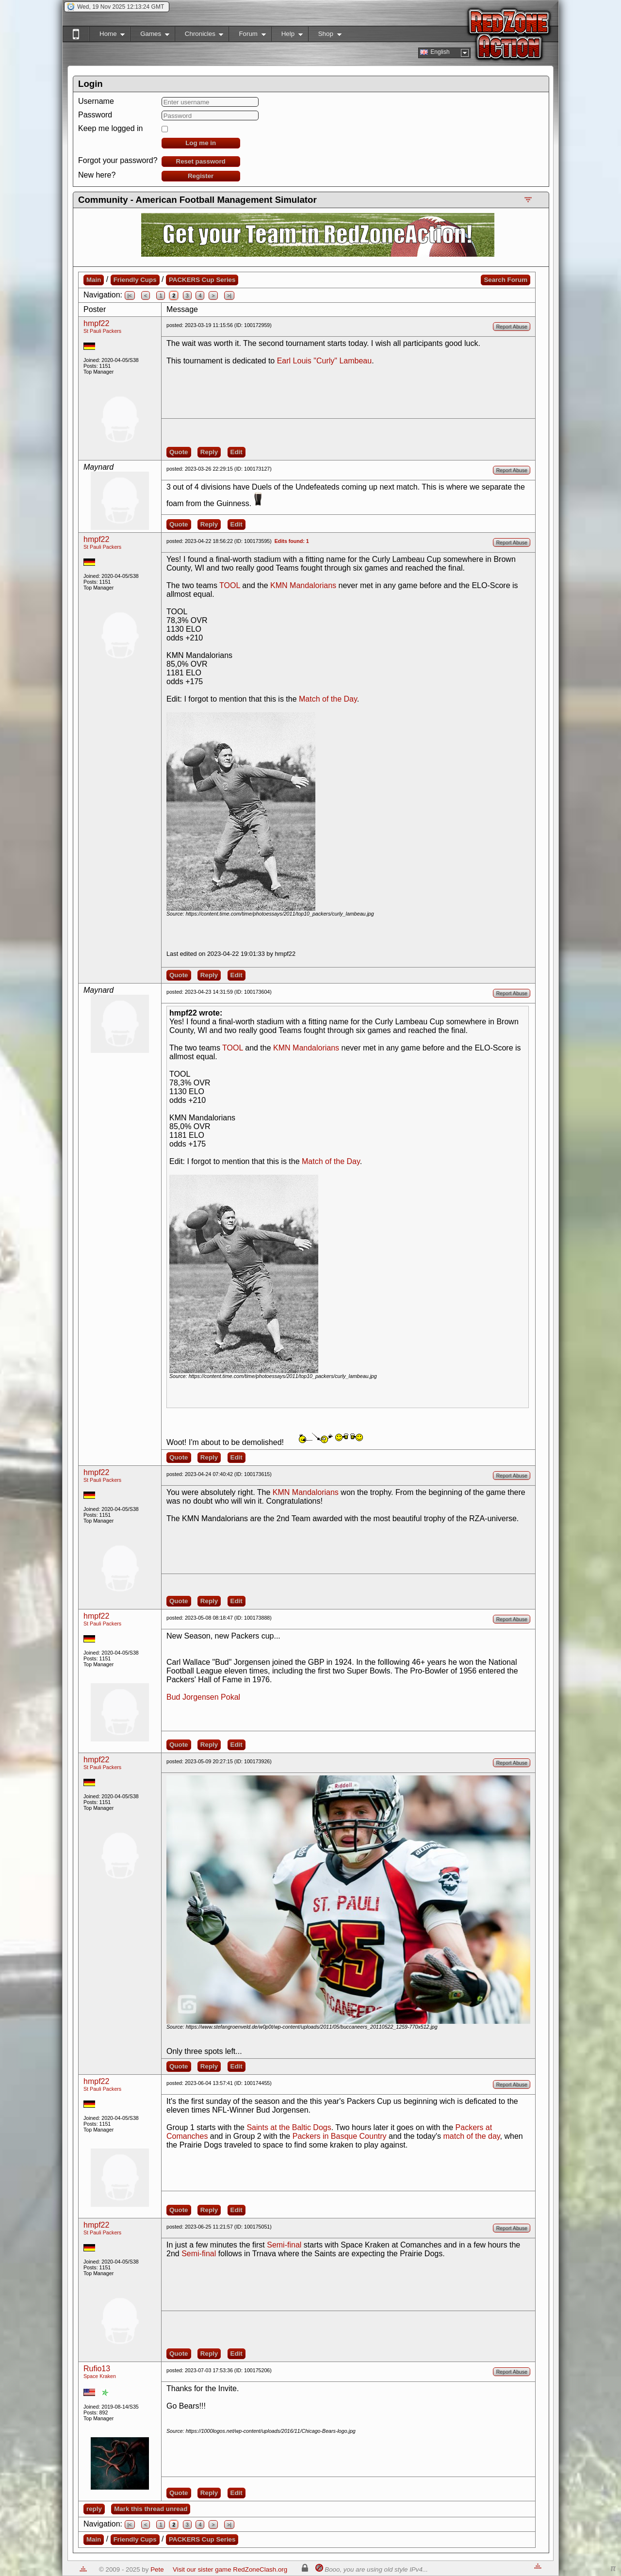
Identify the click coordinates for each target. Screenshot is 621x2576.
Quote (178, 452)
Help (287, 35)
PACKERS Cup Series (202, 279)
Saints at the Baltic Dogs (288, 2127)
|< (130, 295)
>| (229, 295)
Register (200, 176)
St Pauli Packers (102, 331)
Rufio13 (96, 2368)
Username (96, 101)
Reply (209, 452)
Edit (236, 452)
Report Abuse (511, 326)
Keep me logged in (110, 128)
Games (149, 35)
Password (95, 115)
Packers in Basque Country (340, 2136)
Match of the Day (328, 699)
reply (94, 2508)
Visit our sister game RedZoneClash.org (230, 2569)
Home (107, 35)
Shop (325, 35)
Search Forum (505, 279)
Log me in (200, 143)
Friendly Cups (135, 279)
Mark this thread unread (150, 2508)
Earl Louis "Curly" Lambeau (324, 361)
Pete (156, 2569)
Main (93, 279)
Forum (247, 35)
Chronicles (199, 35)
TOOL (229, 585)
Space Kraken (99, 2376)
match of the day (471, 2136)
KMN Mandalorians (303, 585)
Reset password (201, 161)
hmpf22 (96, 323)
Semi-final (284, 2245)
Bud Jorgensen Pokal (203, 1697)
